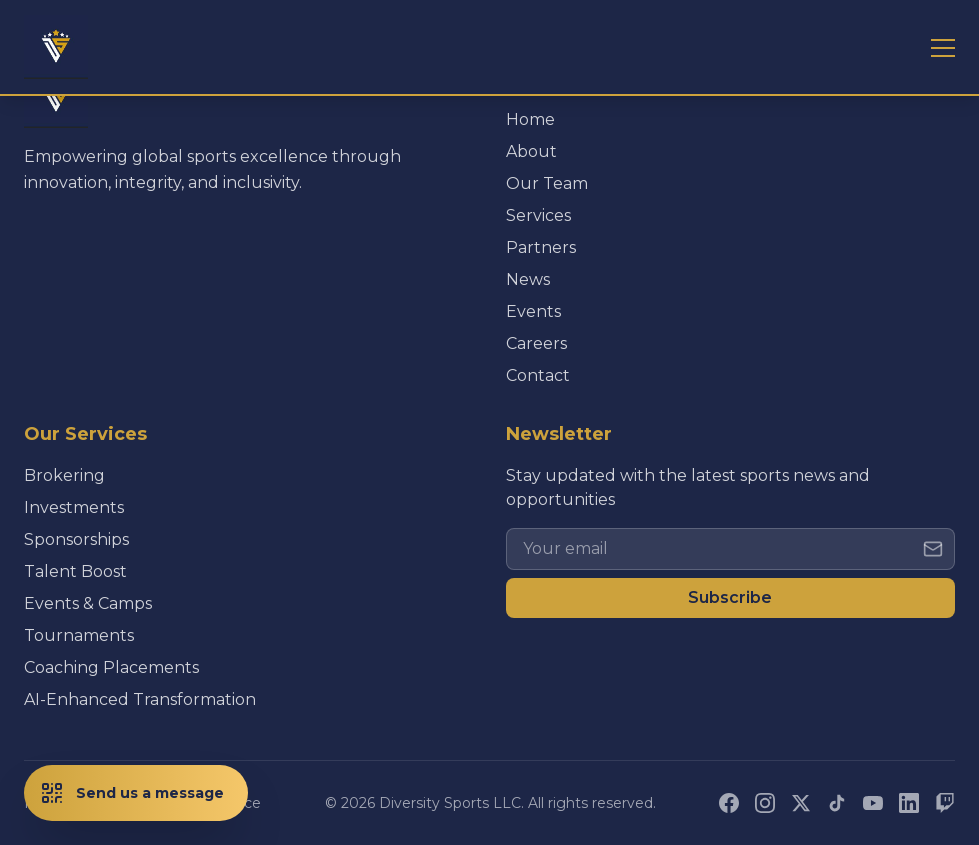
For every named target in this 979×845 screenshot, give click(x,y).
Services (538, 215)
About (531, 151)
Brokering (64, 475)
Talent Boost (75, 571)
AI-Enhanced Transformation (140, 699)
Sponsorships (76, 539)
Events (533, 311)
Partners (541, 247)
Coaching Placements (111, 667)
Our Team (547, 183)
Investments (74, 507)
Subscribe (730, 597)
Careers (536, 343)
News (528, 279)
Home (530, 119)
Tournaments (79, 635)
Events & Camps (88, 603)
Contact (538, 375)
